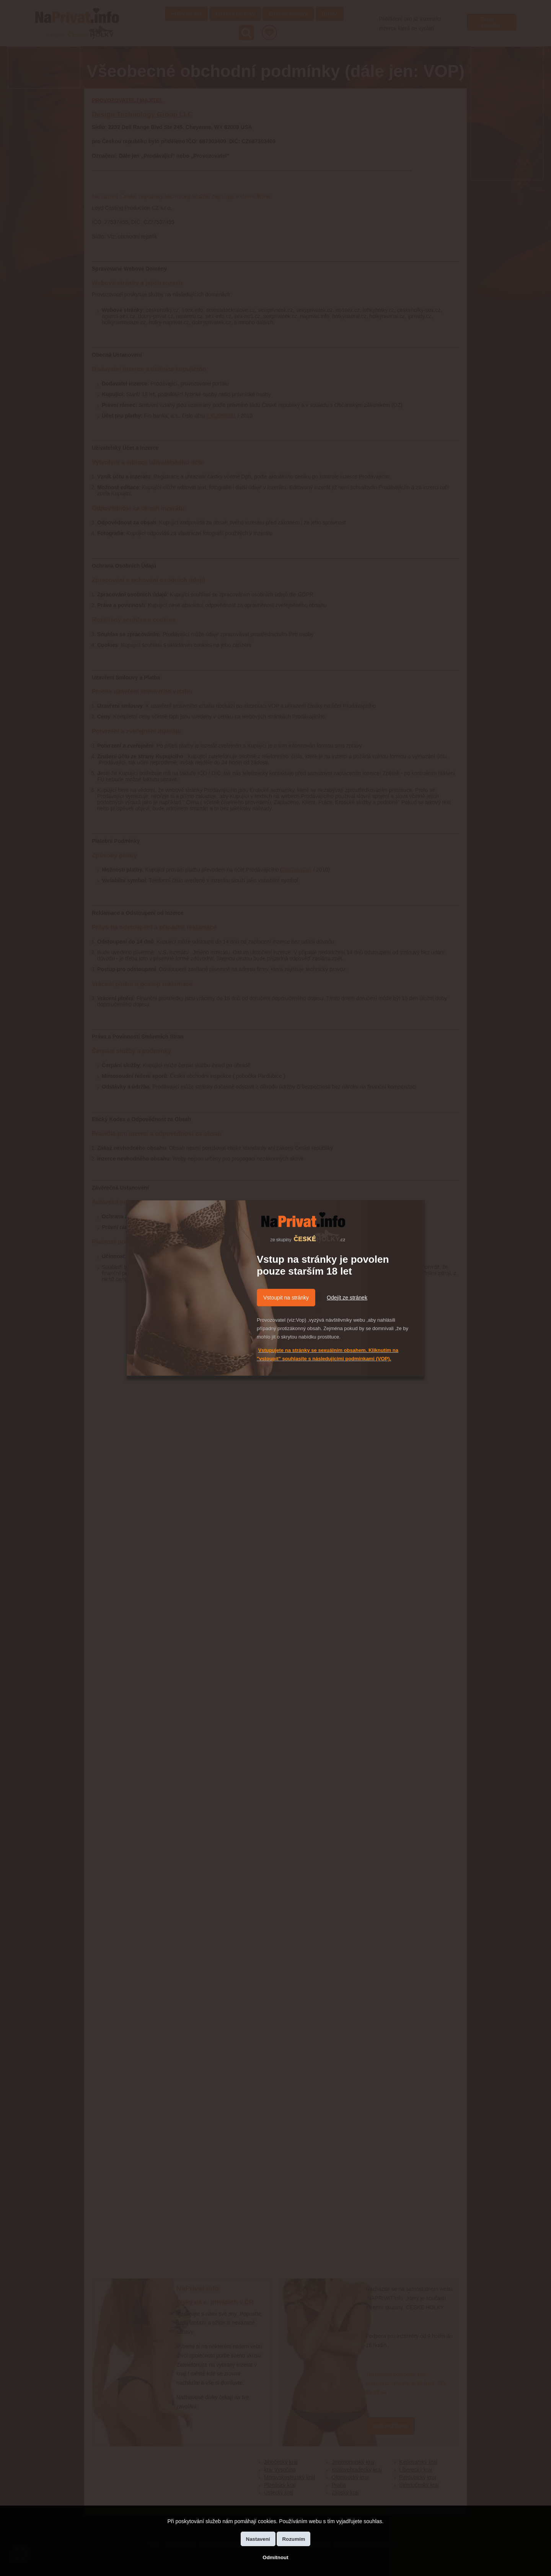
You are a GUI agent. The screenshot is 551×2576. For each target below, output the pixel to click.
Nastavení (258, 2539)
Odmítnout (275, 2557)
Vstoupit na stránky (286, 1298)
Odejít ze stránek (347, 1298)
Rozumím (293, 2539)
